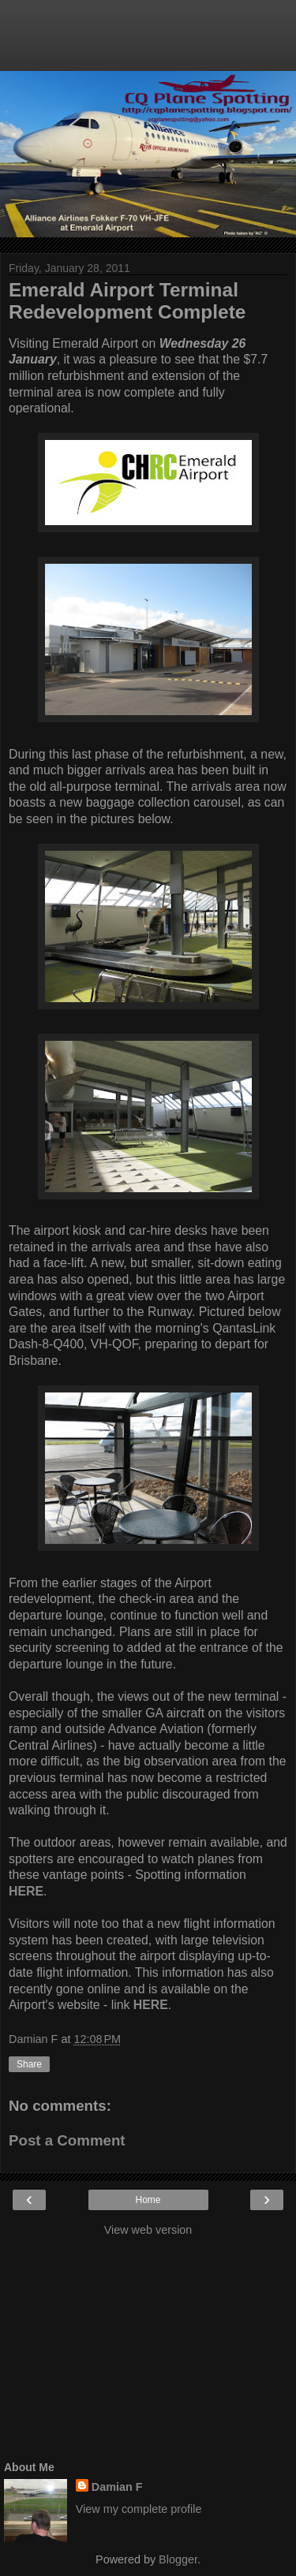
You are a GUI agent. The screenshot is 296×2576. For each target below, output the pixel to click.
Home (147, 2199)
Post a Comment (67, 2140)
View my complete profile (139, 2509)
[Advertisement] (148, 43)
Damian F (117, 2487)
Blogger (178, 2559)
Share (29, 2064)
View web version (148, 2230)
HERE (150, 2004)
